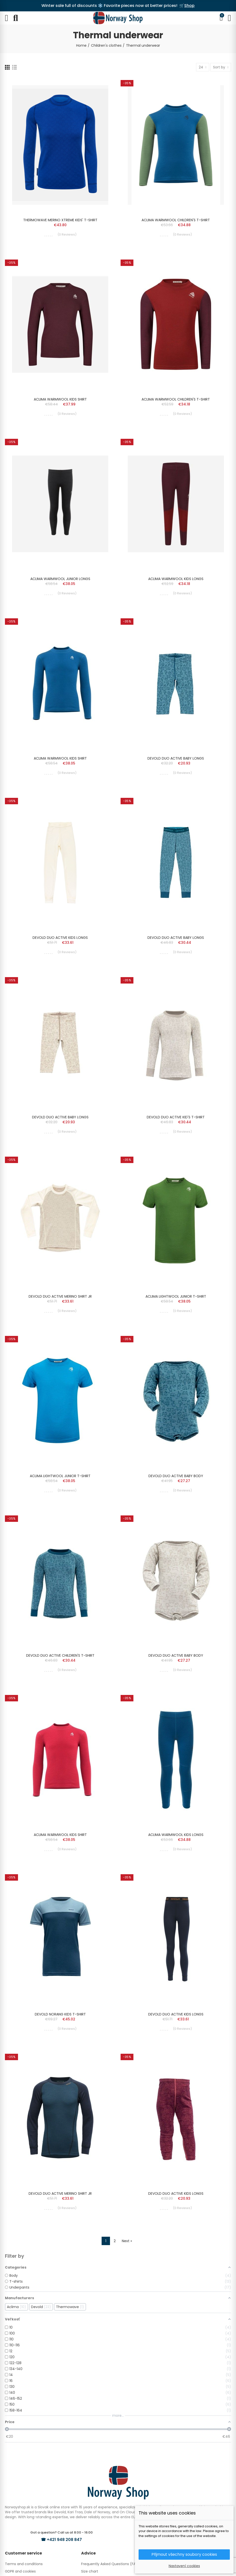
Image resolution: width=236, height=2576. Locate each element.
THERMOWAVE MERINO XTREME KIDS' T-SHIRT (60, 220)
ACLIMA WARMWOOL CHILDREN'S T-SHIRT (176, 220)
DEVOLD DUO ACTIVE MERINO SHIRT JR (60, 1296)
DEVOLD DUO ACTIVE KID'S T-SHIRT (176, 1117)
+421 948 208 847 (64, 2539)
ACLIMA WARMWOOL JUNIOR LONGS (60, 578)
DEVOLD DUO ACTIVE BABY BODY (175, 1475)
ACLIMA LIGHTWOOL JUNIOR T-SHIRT (175, 1296)
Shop (189, 5)
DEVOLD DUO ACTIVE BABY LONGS (175, 758)
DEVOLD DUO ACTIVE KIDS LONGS (60, 937)
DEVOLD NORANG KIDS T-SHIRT (60, 2014)
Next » (127, 2240)
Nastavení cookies (184, 2565)
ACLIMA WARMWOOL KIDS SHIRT (60, 399)
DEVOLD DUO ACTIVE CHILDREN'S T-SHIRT (60, 1655)
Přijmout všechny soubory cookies (184, 2554)
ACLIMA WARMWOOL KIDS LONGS (175, 578)
